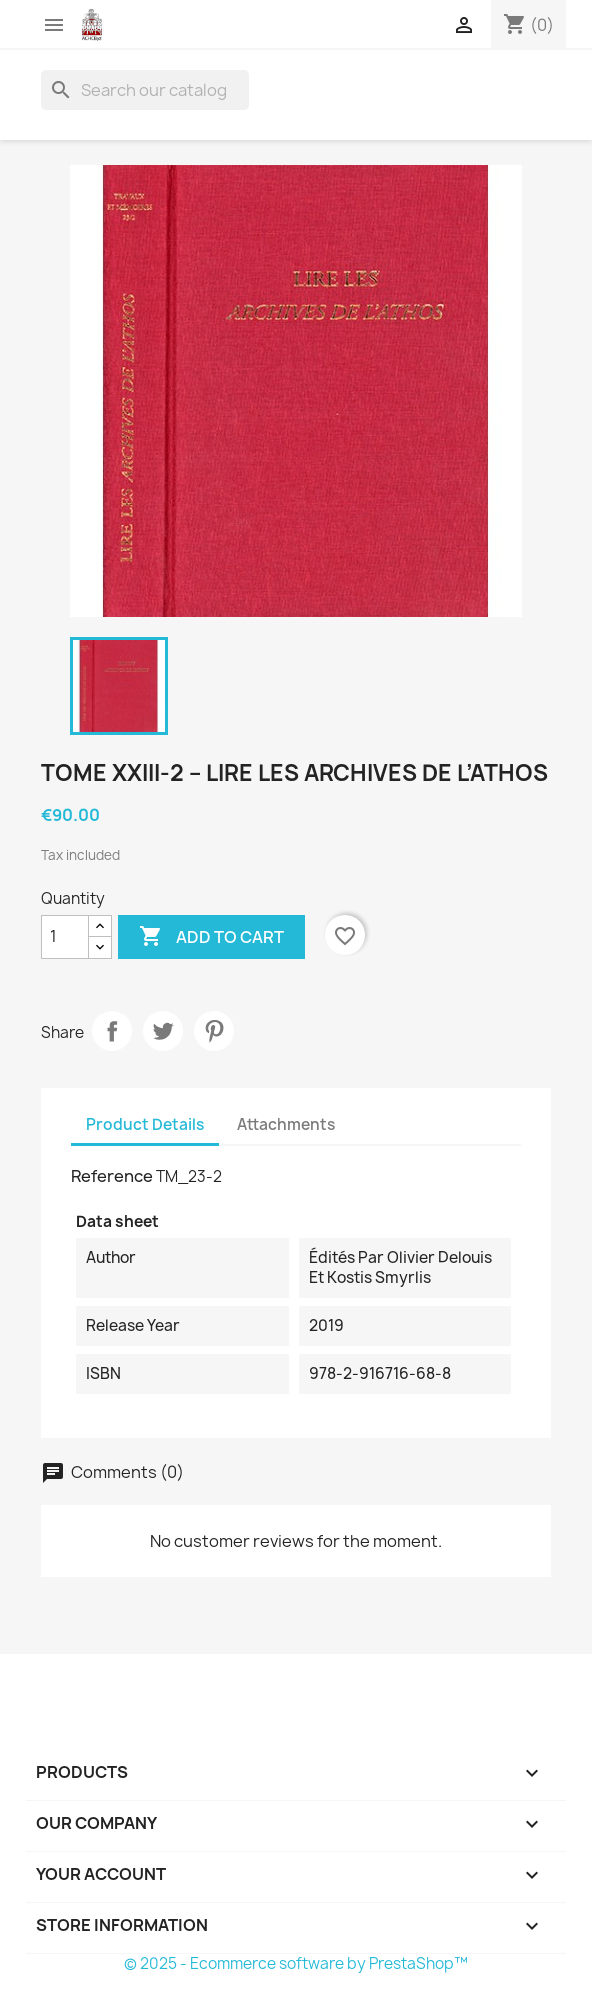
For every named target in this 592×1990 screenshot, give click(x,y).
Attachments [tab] (286, 1124)
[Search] (145, 90)
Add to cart (211, 937)
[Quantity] (65, 937)
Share (112, 1031)
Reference (112, 1176)
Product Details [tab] (145, 1124)
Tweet (163, 1031)
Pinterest (214, 1031)
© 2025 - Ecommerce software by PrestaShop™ (296, 1963)
